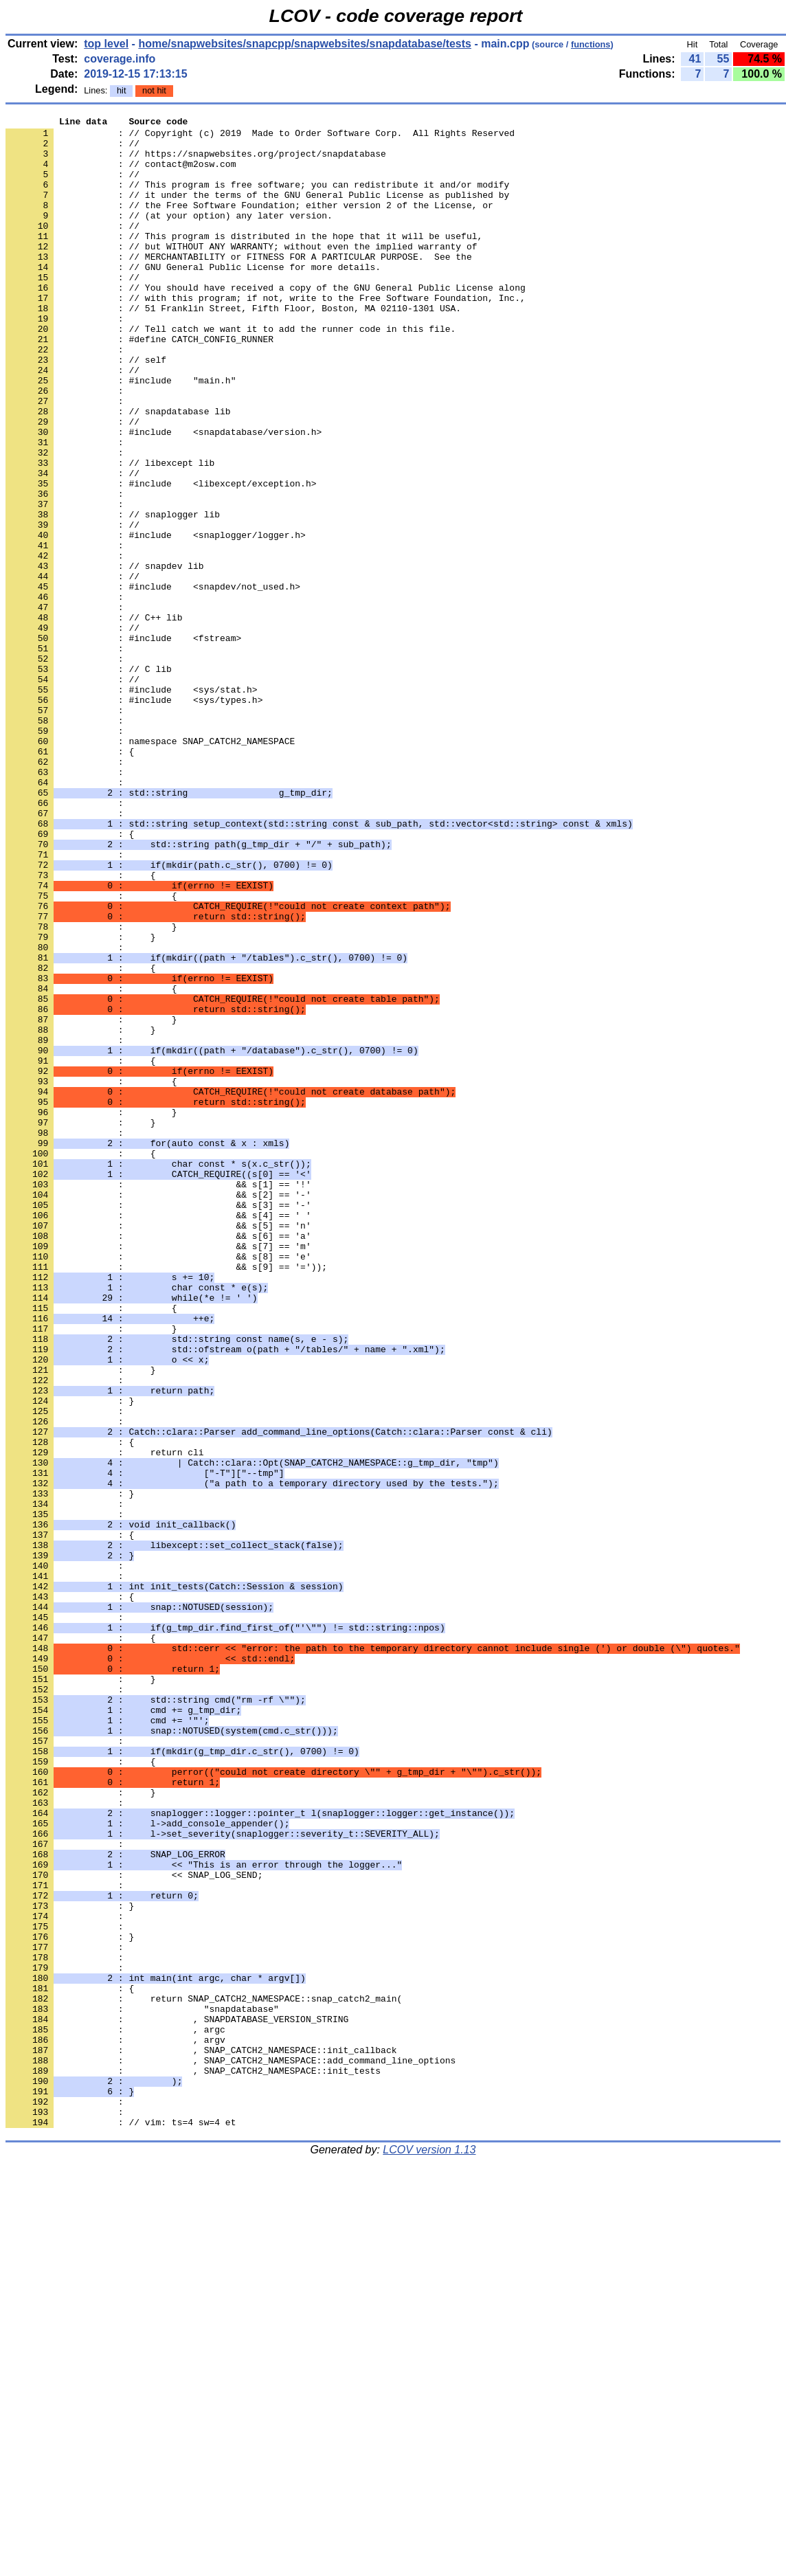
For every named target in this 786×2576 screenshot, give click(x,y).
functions (591, 44)
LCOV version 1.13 (429, 2551)
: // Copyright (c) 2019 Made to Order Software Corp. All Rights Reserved (260, 137)
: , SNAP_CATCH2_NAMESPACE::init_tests (193, 2462)
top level (106, 43)
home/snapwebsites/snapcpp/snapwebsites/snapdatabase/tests (304, 43)
